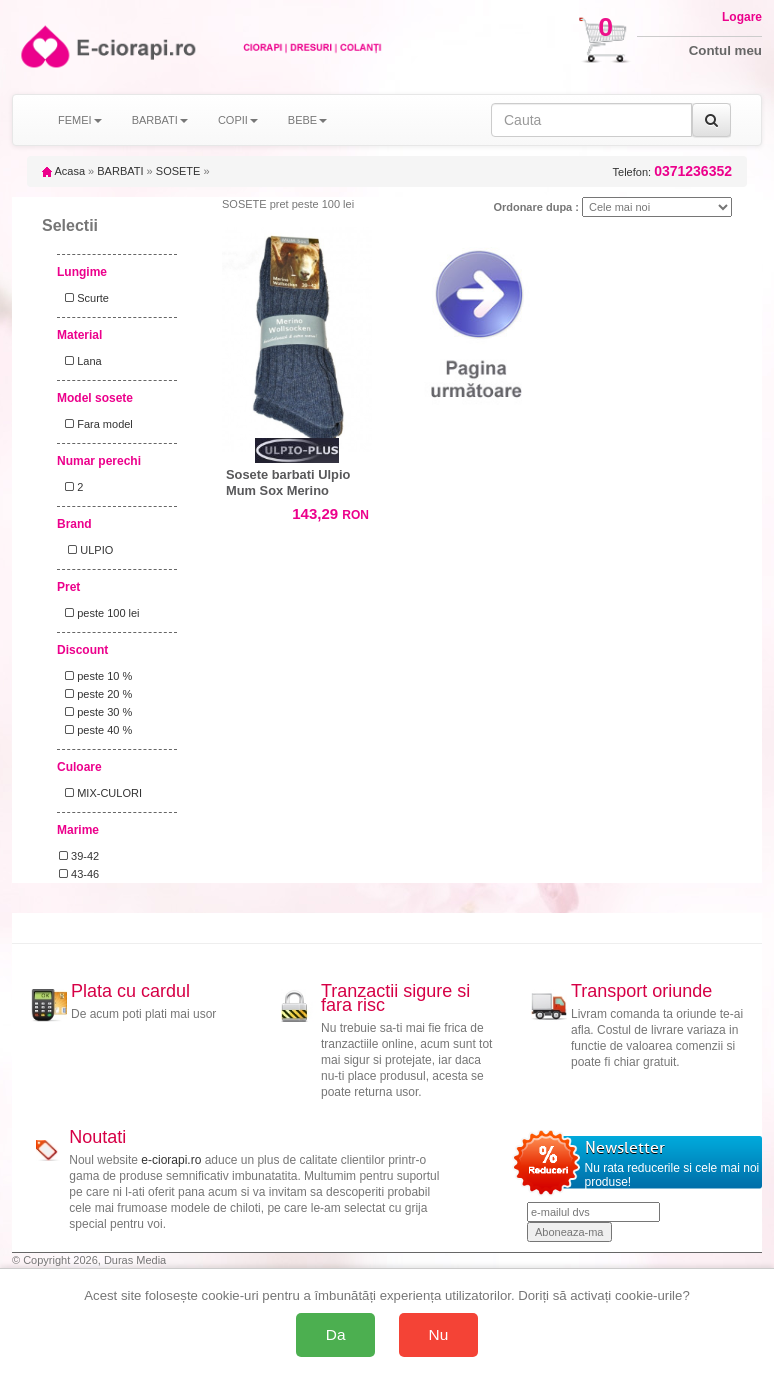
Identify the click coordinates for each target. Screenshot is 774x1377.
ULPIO (86, 550)
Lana (80, 361)
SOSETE (178, 171)
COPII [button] (238, 120)
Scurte (84, 298)
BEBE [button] (307, 120)
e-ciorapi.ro (171, 1160)
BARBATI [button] (160, 120)
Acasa (63, 171)
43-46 (79, 874)
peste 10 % (95, 676)
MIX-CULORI (100, 793)
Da (336, 1334)
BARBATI (120, 171)
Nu (439, 1334)
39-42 (79, 856)
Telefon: (672, 171)
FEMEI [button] (80, 120)
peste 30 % (95, 712)
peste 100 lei (99, 613)
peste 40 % (95, 730)
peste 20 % (95, 694)
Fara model (96, 424)
